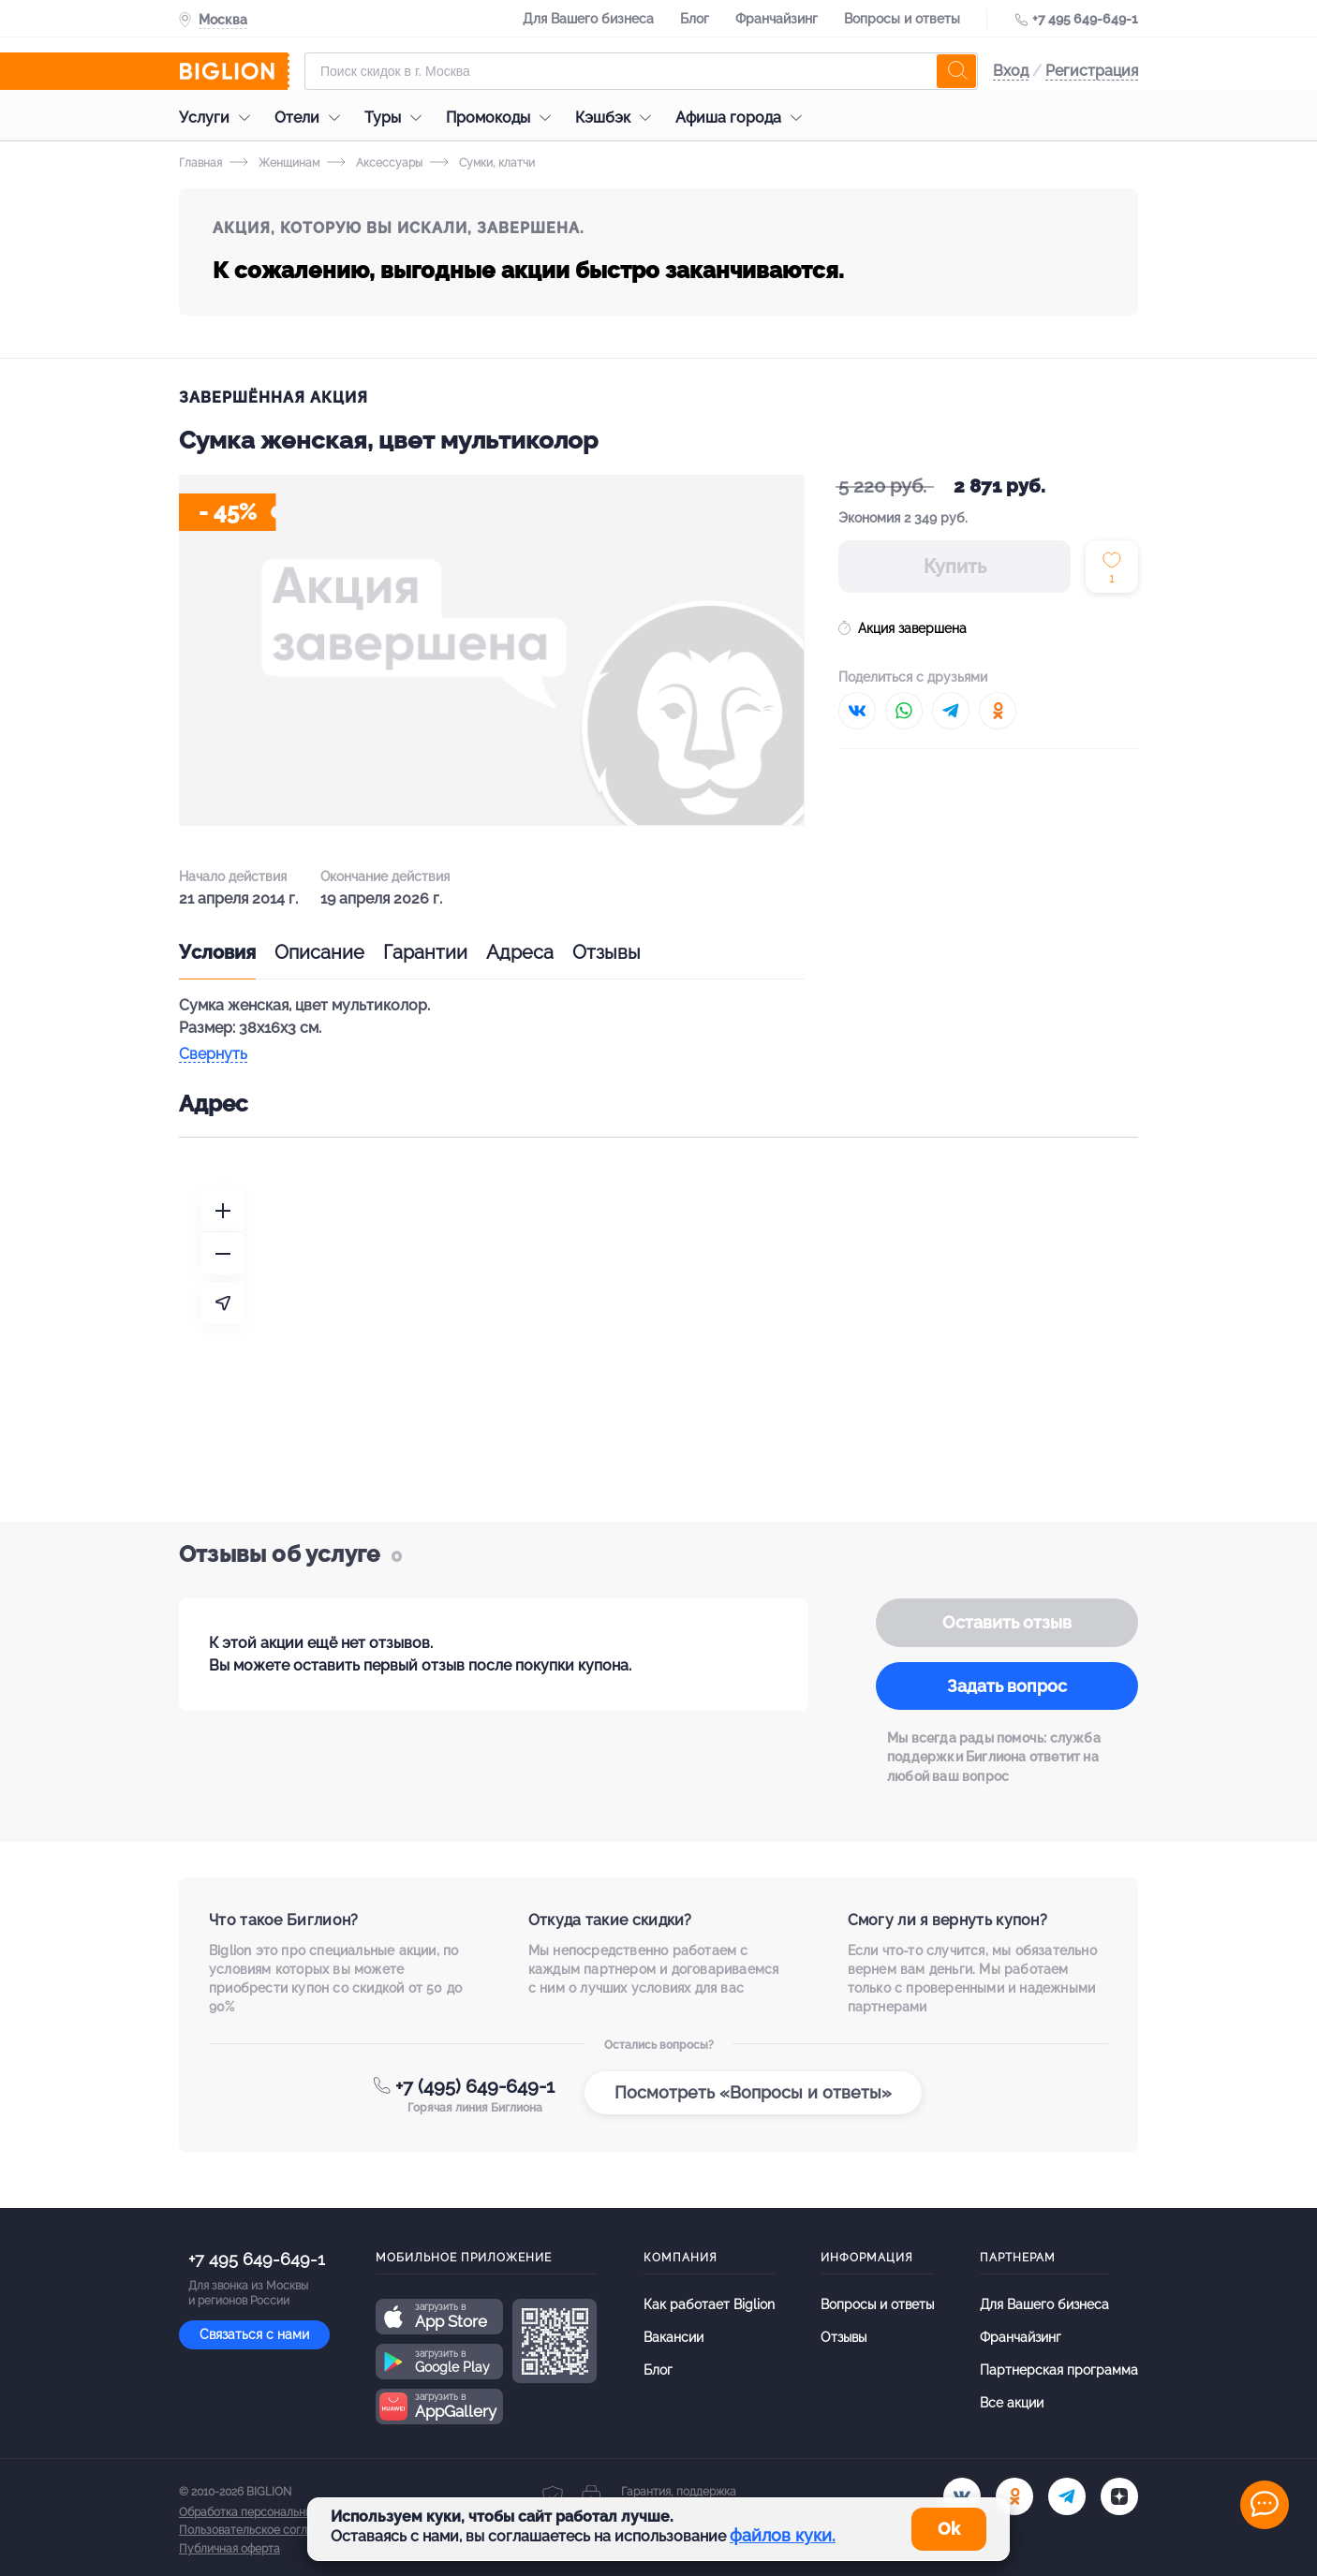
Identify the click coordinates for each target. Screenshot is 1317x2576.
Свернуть (213, 1055)
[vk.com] (962, 2496)
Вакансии (673, 2337)
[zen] (1119, 2496)
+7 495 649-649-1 (1085, 18)
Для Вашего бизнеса (588, 18)
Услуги (219, 117)
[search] (956, 71)
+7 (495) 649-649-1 (475, 2086)
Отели (311, 117)
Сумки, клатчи (482, 162)
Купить (955, 566)
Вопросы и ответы (902, 18)
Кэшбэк (617, 117)
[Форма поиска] (641, 71)
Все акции (1011, 2402)
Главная (200, 162)
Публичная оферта (229, 2548)
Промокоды (503, 117)
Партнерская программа (1059, 2370)
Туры (397, 117)
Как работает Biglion (709, 2304)
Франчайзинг (776, 18)
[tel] (1067, 2496)
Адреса (520, 952)
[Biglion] (234, 71)
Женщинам (274, 162)
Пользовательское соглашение (264, 2530)
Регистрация (1091, 71)
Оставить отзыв (1007, 1622)
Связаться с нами (254, 2334)
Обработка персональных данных (270, 2512)
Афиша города (743, 117)
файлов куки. (783, 2535)
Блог (694, 18)
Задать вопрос (1007, 1686)
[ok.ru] (1014, 2496)
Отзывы (606, 952)
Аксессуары (374, 162)
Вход (1010, 71)
